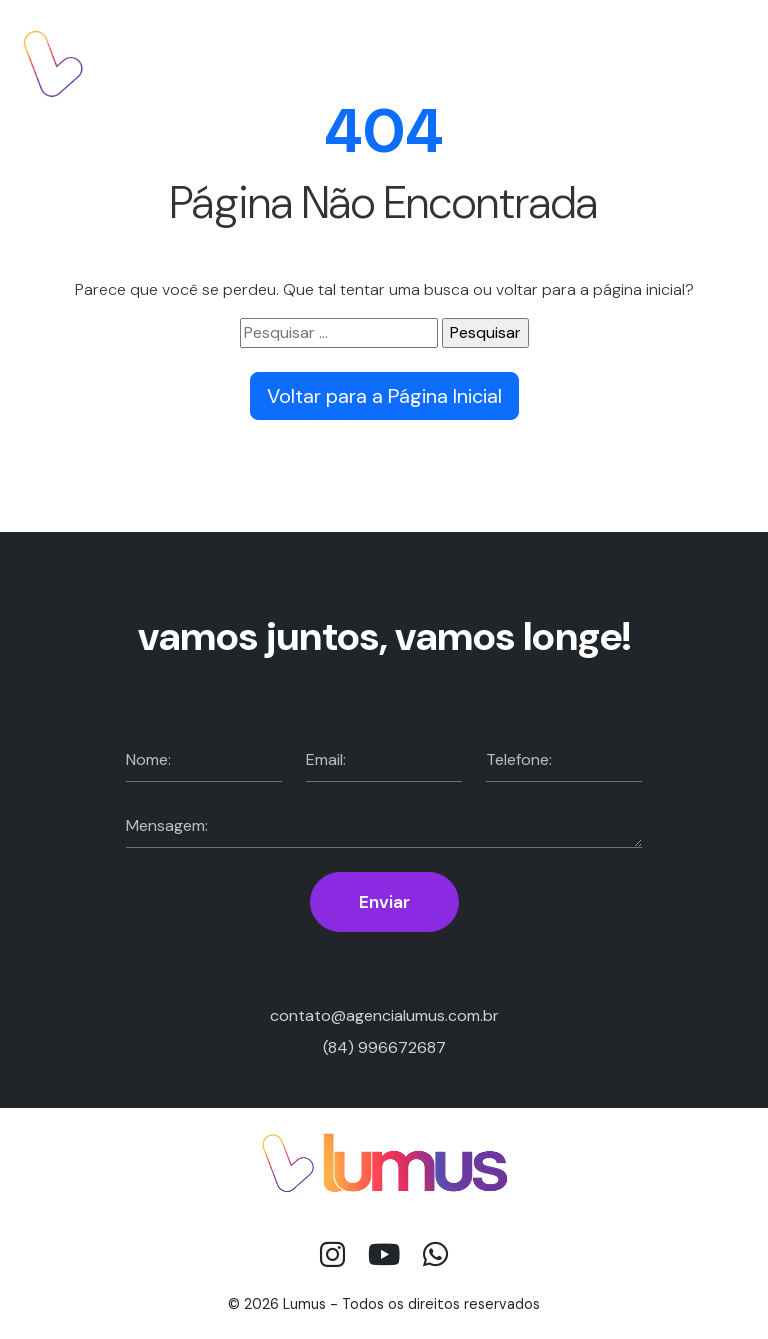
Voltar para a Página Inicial (384, 396)
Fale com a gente (660, 63)
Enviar (384, 902)
